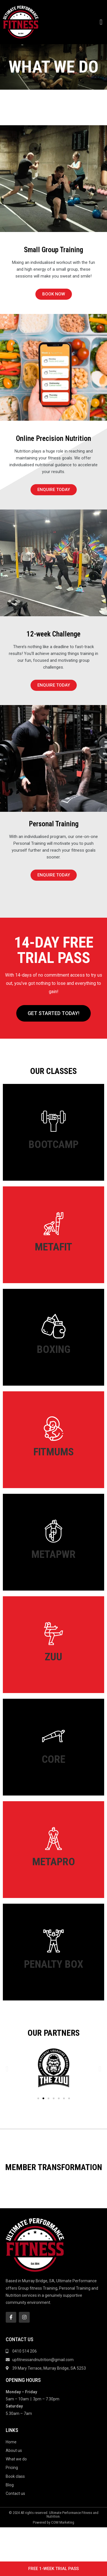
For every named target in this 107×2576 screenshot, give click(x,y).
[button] (101, 22)
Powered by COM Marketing (53, 2556)
